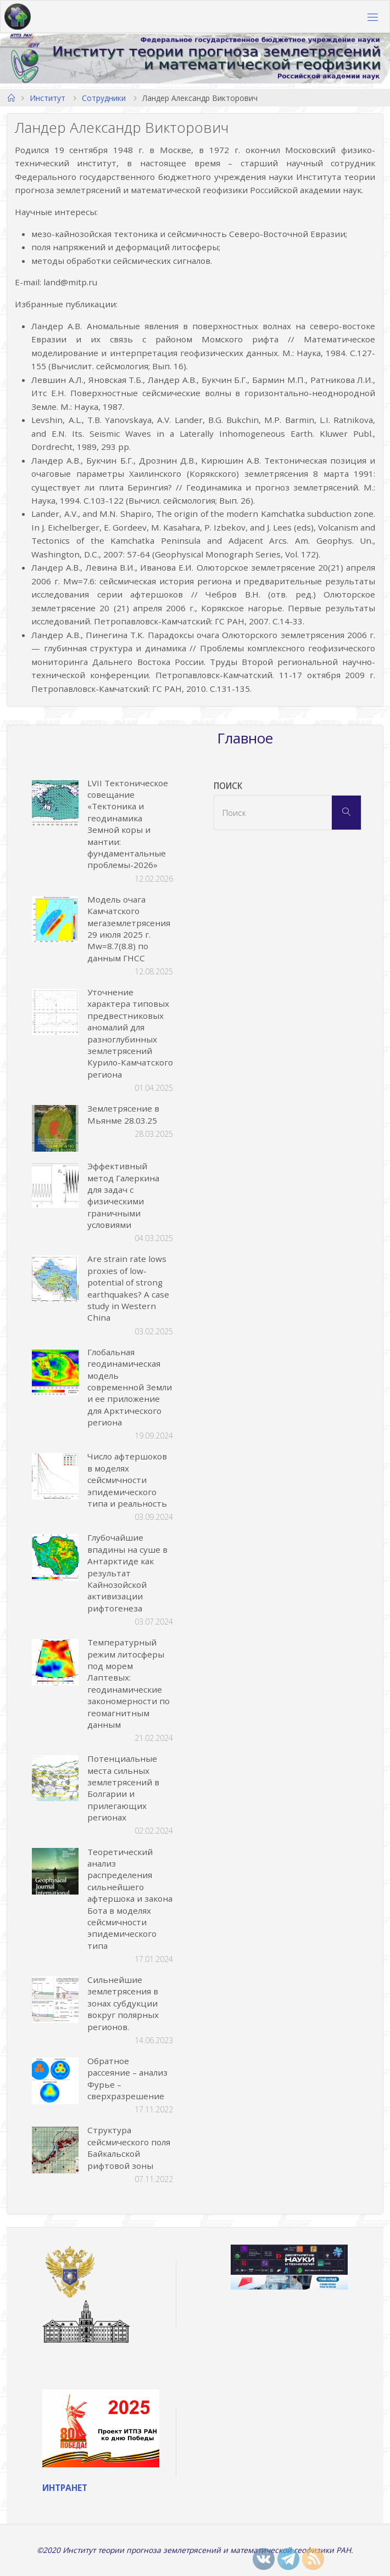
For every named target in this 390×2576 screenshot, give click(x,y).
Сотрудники (104, 98)
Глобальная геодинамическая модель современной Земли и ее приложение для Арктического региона (129, 1387)
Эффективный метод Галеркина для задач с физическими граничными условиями (123, 1195)
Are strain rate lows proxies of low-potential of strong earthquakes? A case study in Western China (128, 1288)
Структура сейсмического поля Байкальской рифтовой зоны (128, 2147)
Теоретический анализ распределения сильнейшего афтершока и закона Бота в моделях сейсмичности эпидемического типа (129, 1898)
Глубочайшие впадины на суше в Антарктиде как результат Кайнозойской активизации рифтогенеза (127, 1572)
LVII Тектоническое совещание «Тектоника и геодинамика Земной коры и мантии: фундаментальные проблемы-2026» (127, 824)
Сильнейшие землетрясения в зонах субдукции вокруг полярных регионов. (123, 2003)
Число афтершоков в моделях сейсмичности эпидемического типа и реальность (127, 1480)
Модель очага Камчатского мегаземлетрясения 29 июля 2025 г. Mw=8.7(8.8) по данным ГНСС (128, 928)
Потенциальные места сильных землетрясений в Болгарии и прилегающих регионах (123, 1788)
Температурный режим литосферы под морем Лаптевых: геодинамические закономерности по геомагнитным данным (128, 1683)
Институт (47, 98)
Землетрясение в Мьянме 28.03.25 (123, 1114)
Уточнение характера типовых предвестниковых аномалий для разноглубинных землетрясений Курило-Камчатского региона (130, 1033)
